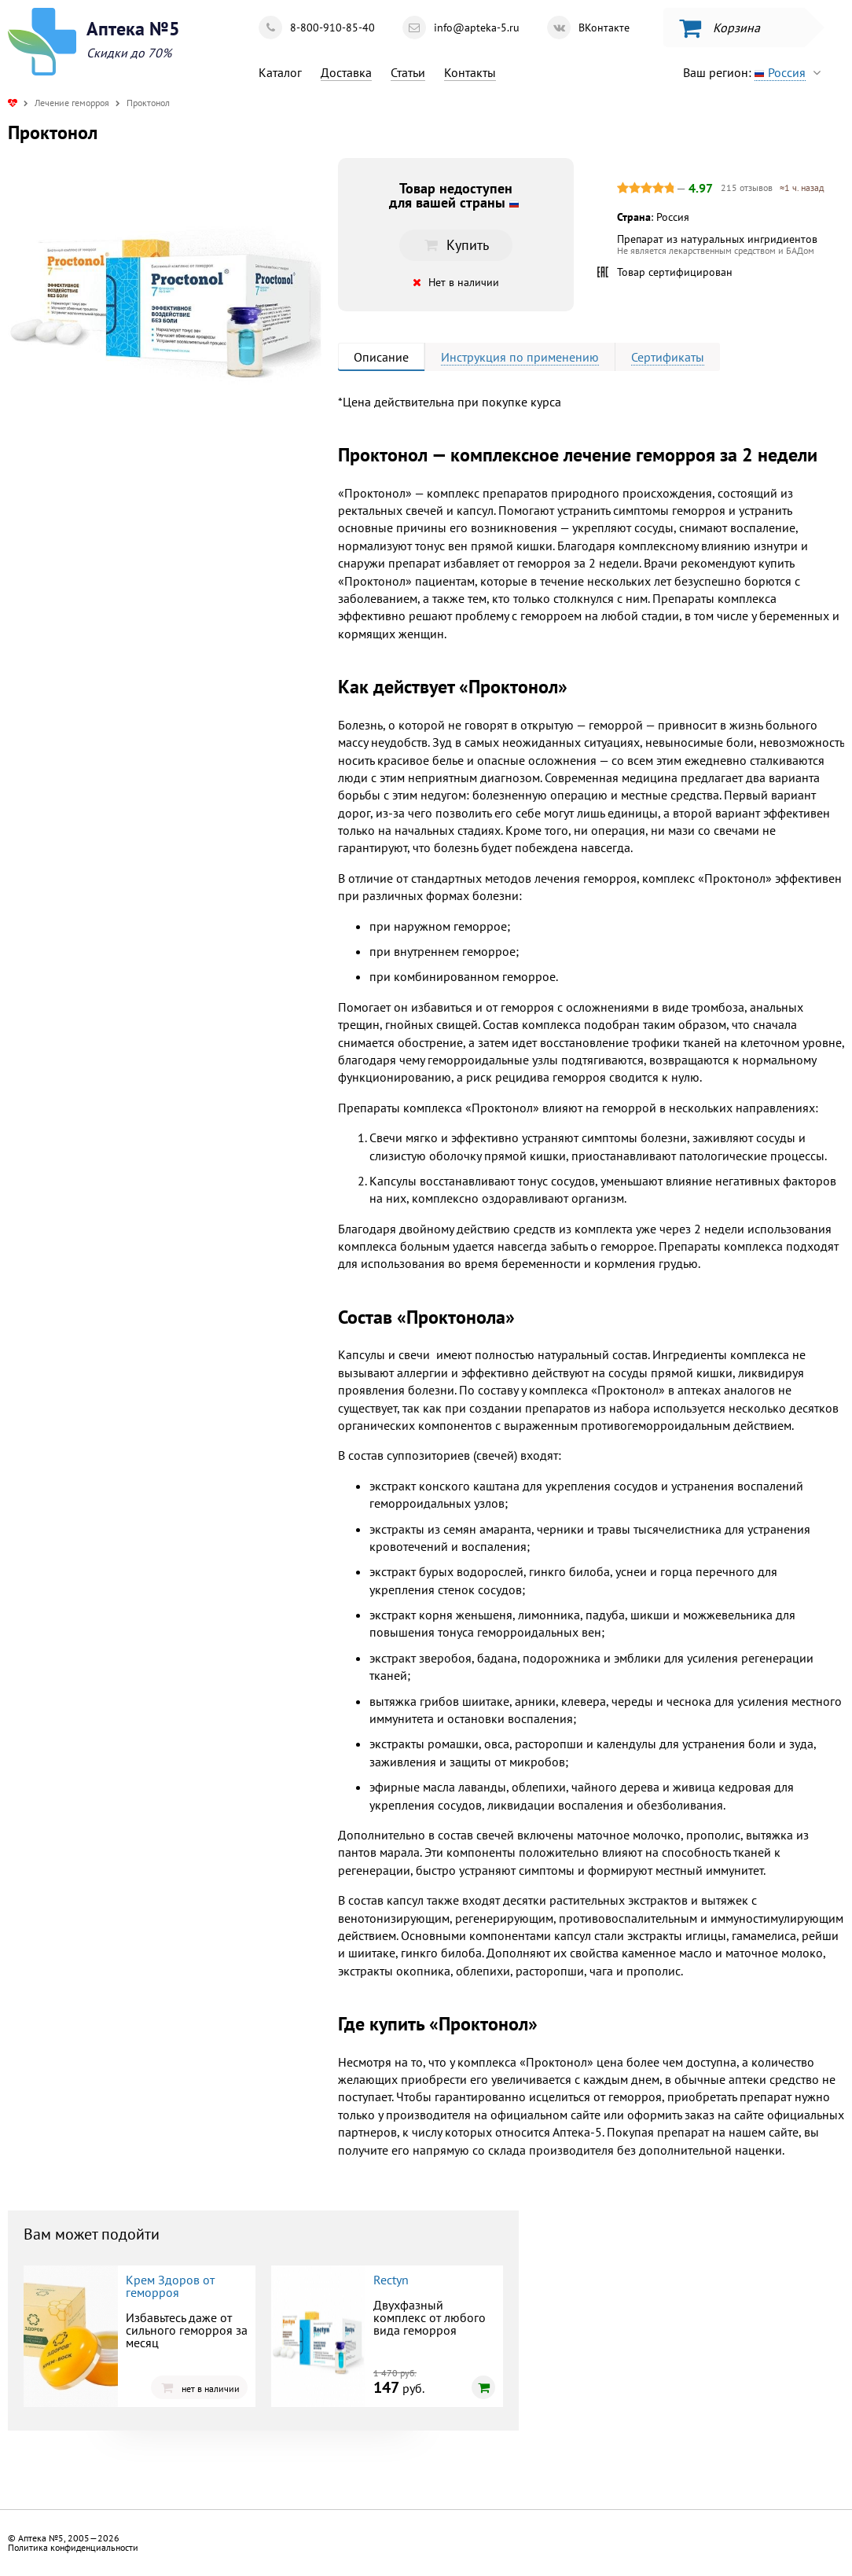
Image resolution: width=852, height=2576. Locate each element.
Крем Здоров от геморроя (170, 2286)
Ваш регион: (755, 72)
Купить (456, 245)
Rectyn (391, 2280)
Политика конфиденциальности (73, 2547)
